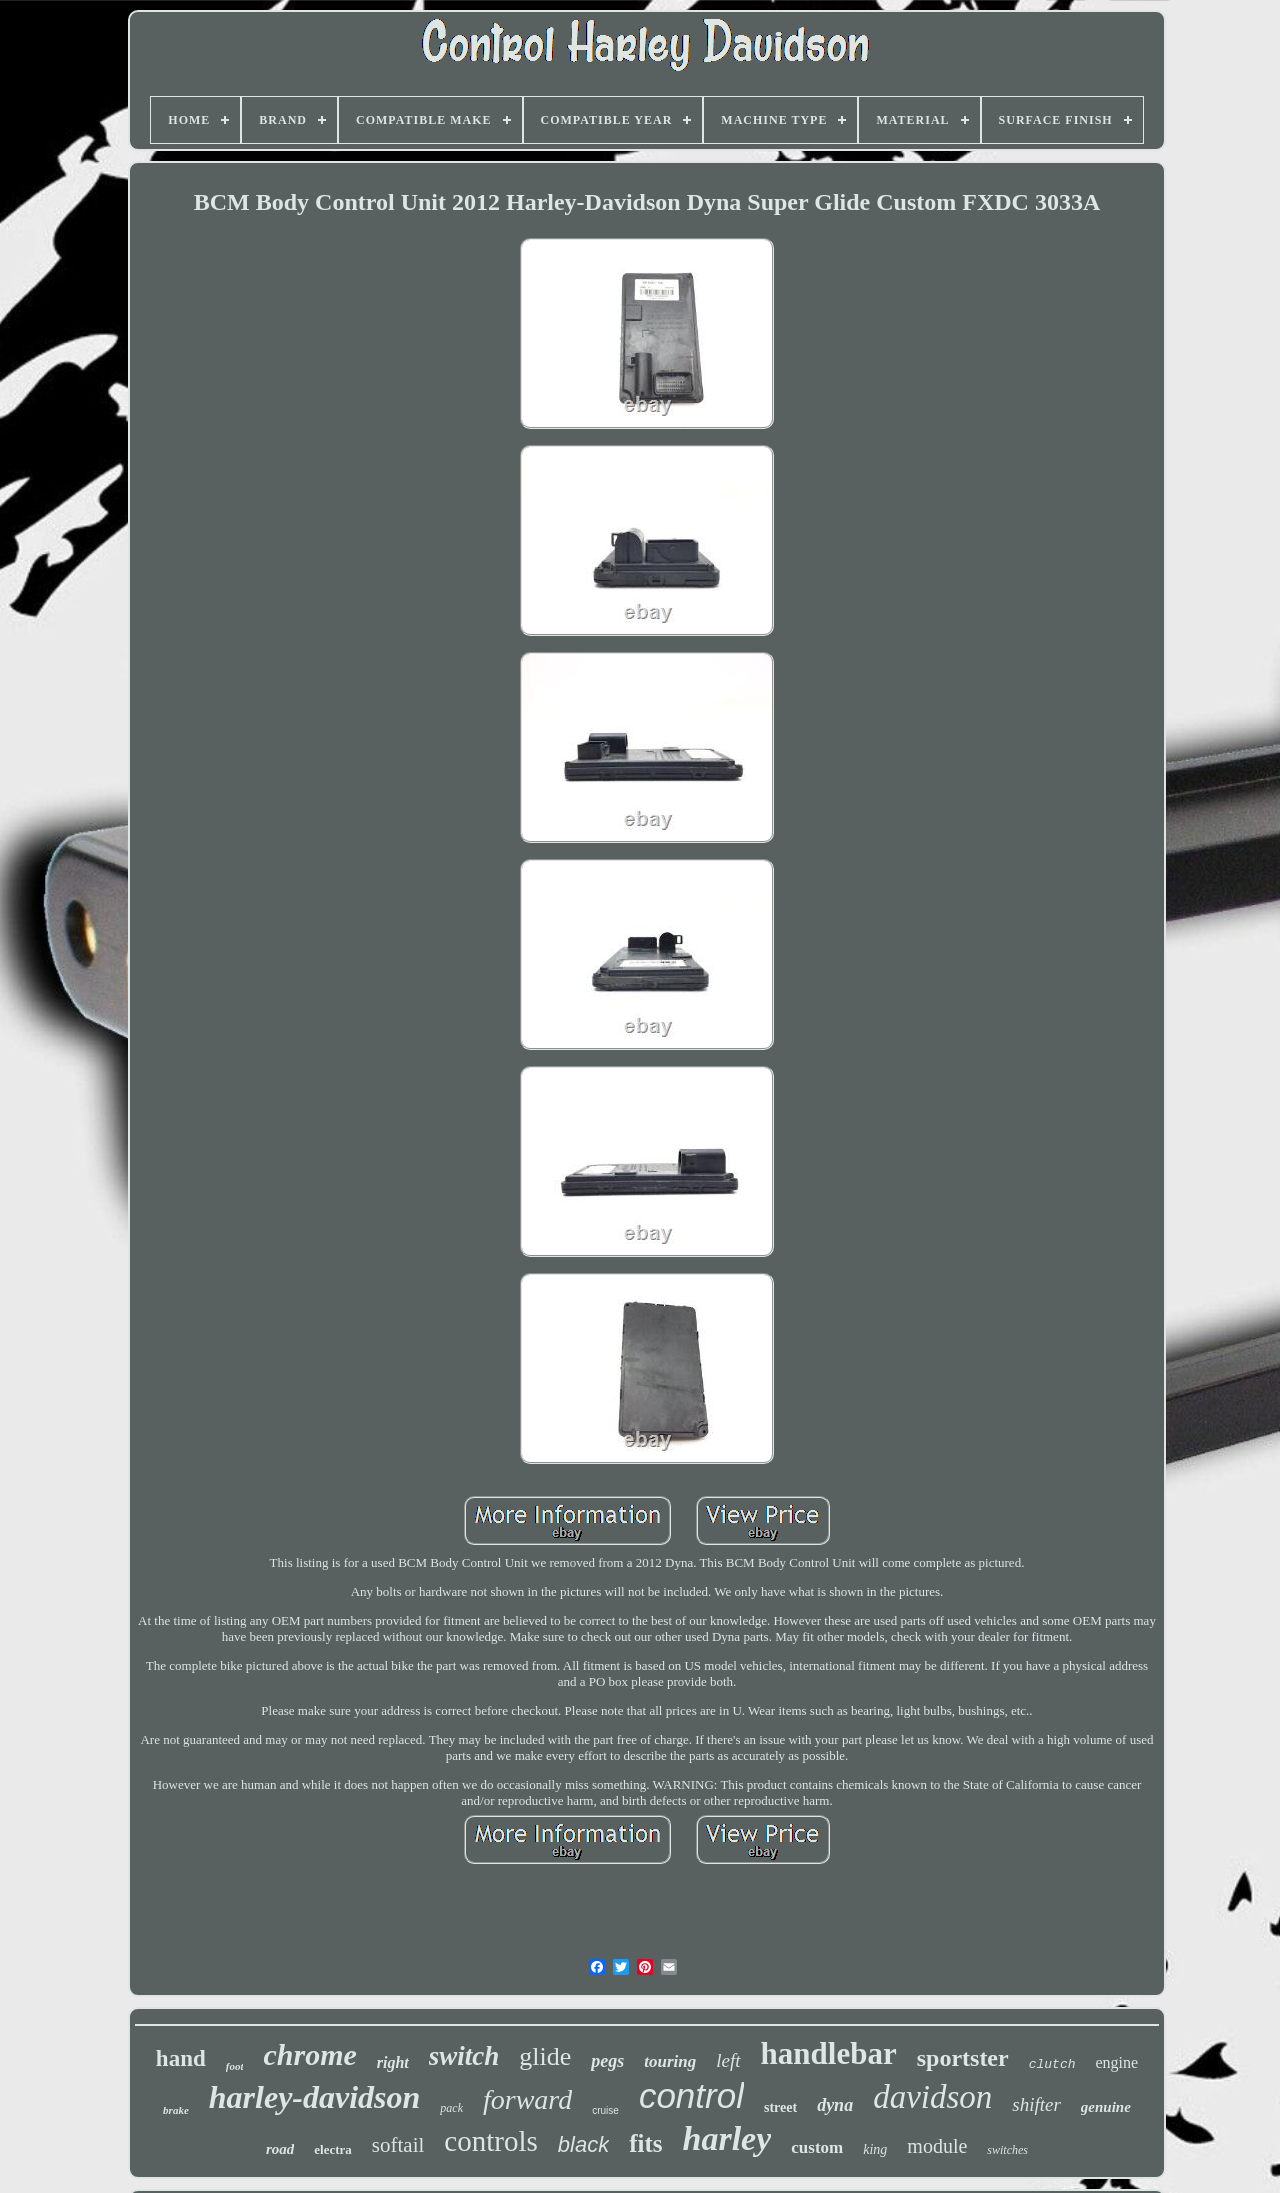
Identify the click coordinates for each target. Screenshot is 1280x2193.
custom (817, 2147)
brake (176, 2110)
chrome (309, 2054)
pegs (607, 2061)
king (875, 2149)
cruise (605, 2110)
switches (1007, 2150)
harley (726, 2138)
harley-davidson (315, 2097)
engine (1116, 2062)
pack (451, 2108)
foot (235, 2066)
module (937, 2146)
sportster (963, 2058)
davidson (932, 2097)
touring (670, 2061)
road (280, 2149)
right (393, 2062)
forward (527, 2099)
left (728, 2060)
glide (545, 2056)
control (691, 2095)
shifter (1036, 2104)
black (583, 2144)
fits (645, 2143)
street (780, 2107)
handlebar (829, 2053)
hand (181, 2058)
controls (490, 2141)
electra (333, 2149)
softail (398, 2145)
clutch (1052, 2064)
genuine (1106, 2107)
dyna (835, 2105)
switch (464, 2056)
